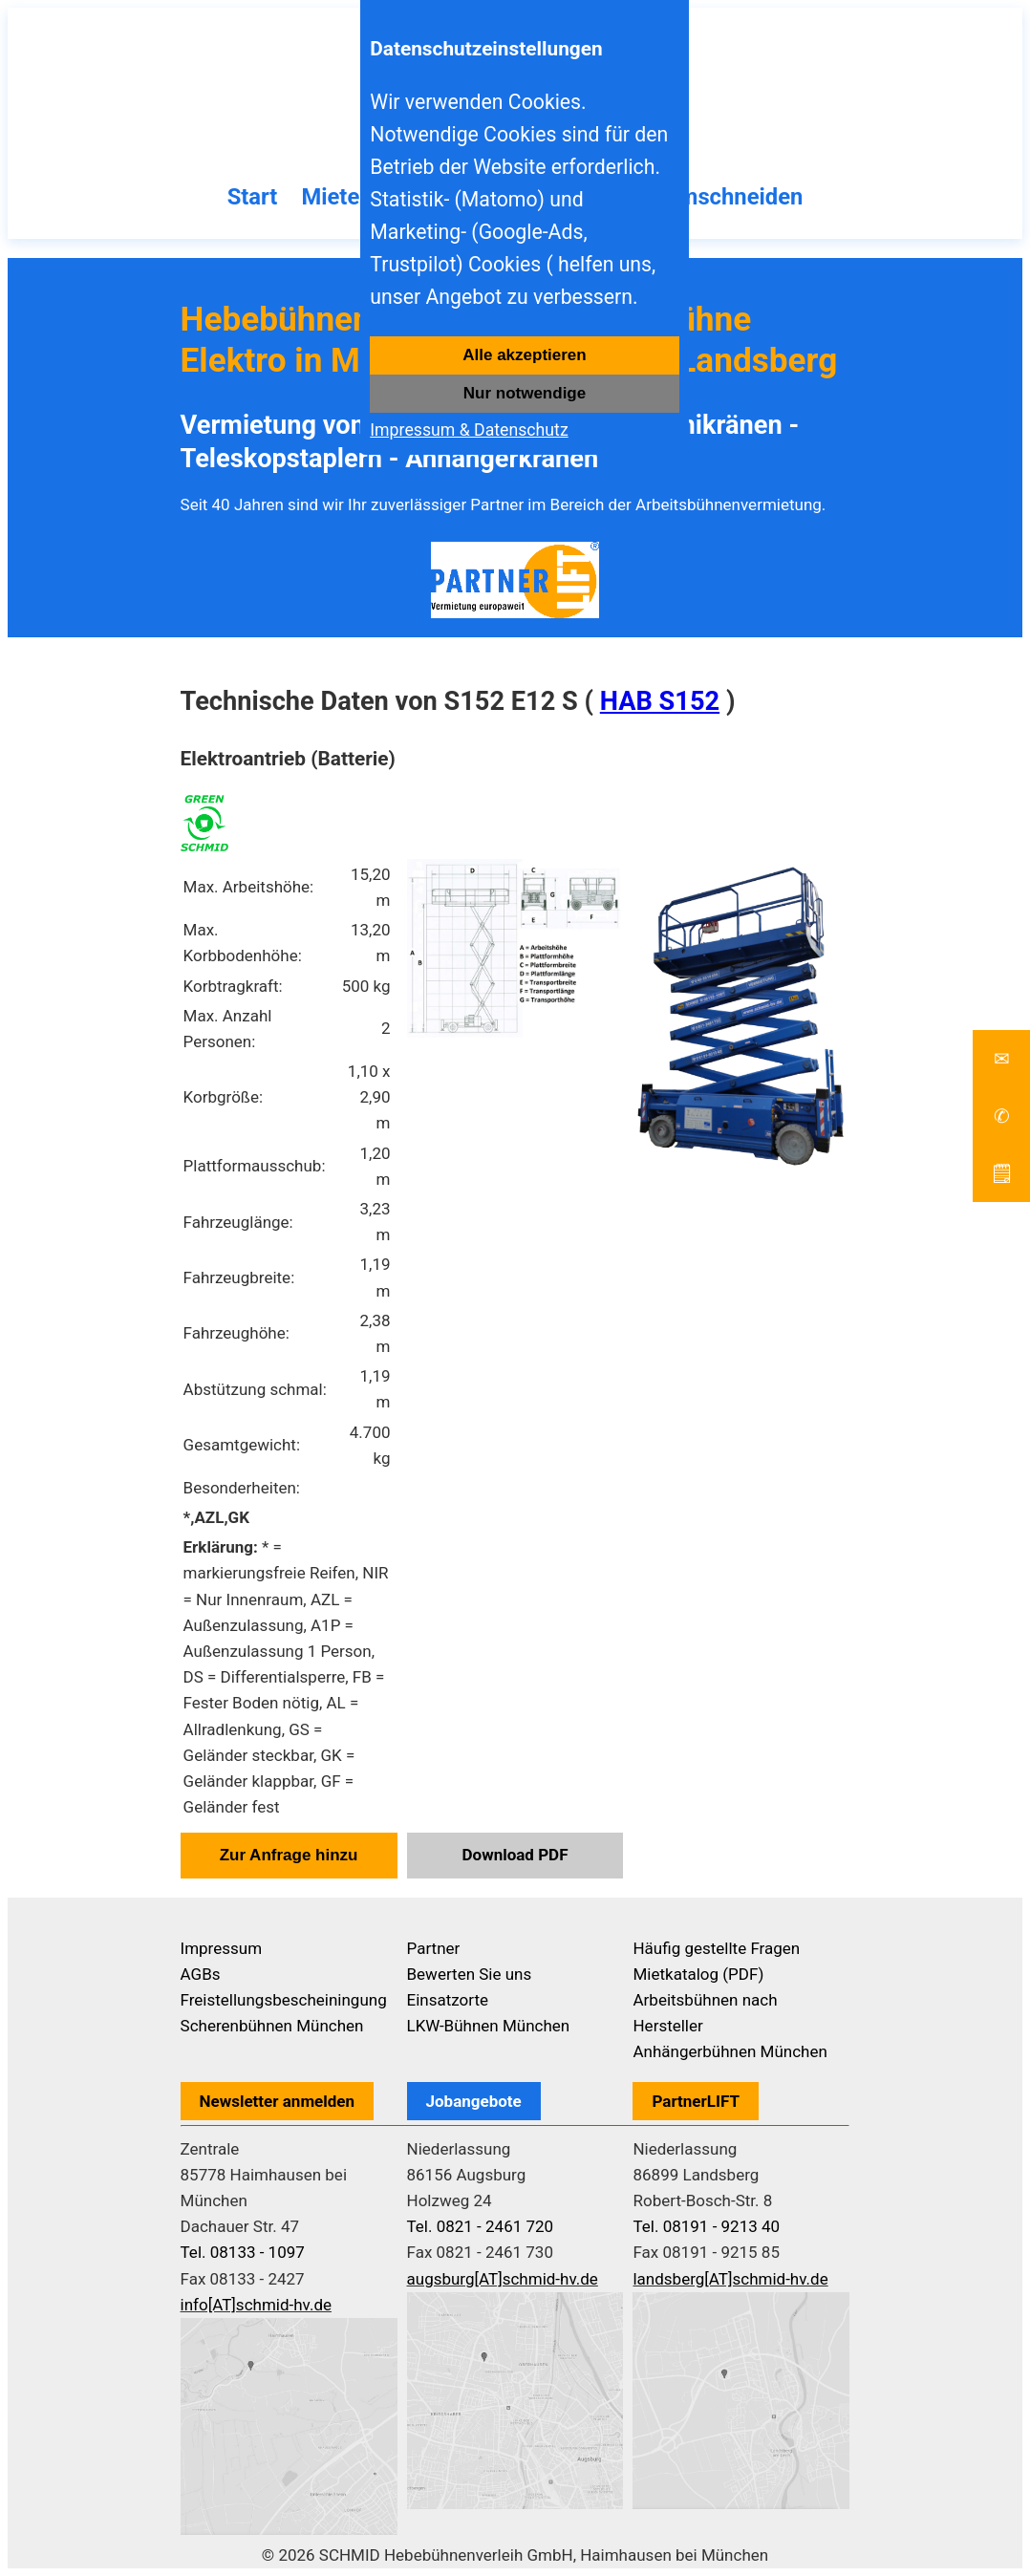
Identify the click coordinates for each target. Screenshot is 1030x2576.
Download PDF (515, 1854)
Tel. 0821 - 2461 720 (480, 2226)
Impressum (222, 1948)
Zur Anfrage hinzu (289, 1855)
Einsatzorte (448, 1999)
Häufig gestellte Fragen (716, 1948)
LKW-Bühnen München (488, 2025)
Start (251, 196)
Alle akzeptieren (524, 355)
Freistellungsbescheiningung (284, 1999)
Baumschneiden (721, 196)
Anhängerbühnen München (729, 2051)
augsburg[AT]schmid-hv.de (502, 2278)
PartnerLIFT (696, 2101)
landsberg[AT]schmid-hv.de (730, 2278)
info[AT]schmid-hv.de (256, 2304)
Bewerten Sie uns (469, 1974)
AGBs (201, 1974)
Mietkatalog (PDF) (698, 1974)
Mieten (336, 196)
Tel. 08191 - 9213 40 (706, 2226)
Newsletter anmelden (277, 2101)
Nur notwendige (524, 393)
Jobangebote (474, 2101)
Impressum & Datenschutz (469, 430)
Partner (434, 1948)
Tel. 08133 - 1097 (243, 2252)
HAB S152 (659, 701)
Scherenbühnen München (272, 2025)
